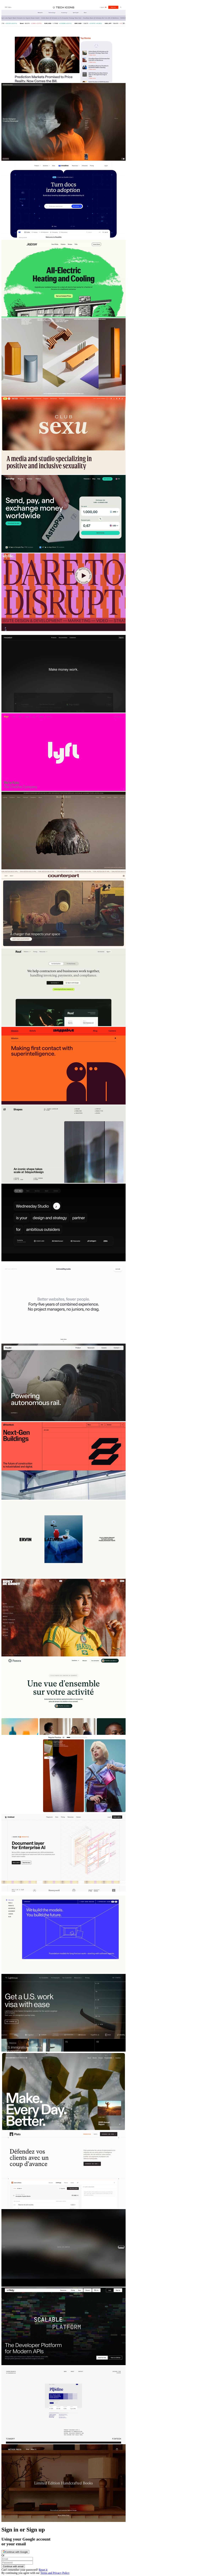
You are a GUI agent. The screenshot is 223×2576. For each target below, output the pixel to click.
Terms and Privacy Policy (55, 2572)
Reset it (43, 2569)
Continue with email (13, 2566)
